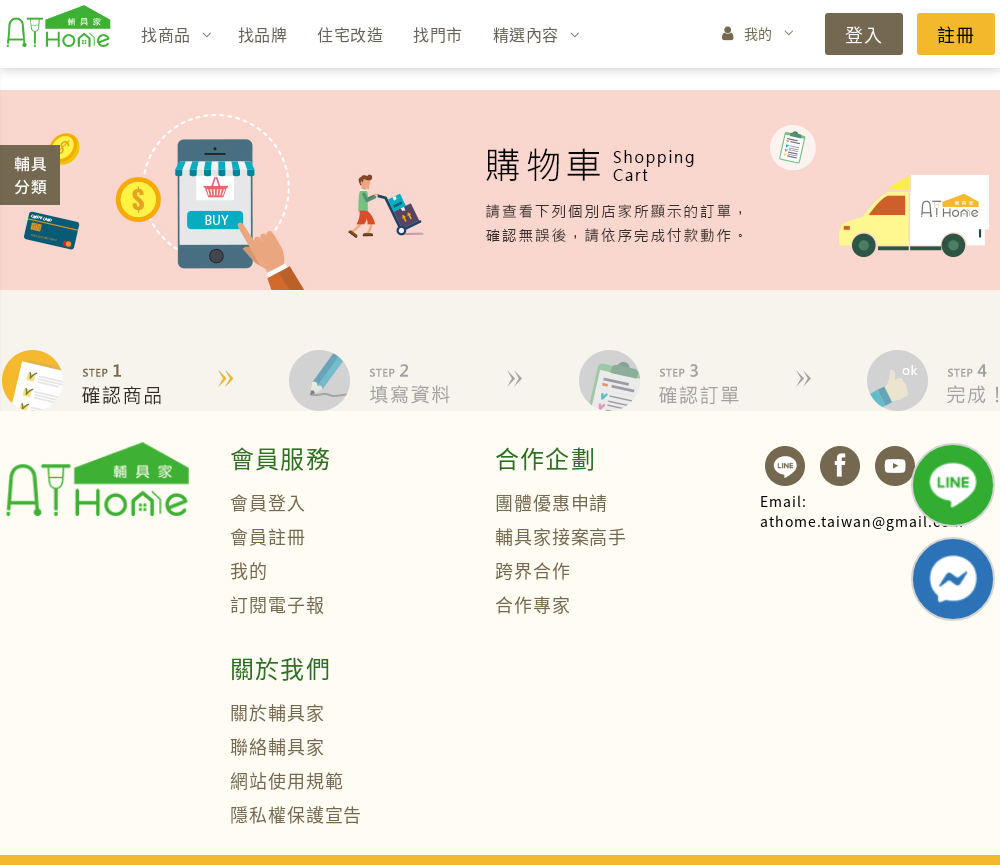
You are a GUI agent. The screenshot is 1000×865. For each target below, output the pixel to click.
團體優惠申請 (551, 502)
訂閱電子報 (277, 604)
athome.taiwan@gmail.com (862, 511)
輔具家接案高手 (561, 536)
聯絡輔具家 (277, 746)
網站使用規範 (286, 780)
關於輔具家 (277, 712)
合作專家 (533, 604)
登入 (864, 34)
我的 (758, 33)
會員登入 (268, 502)
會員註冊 (268, 536)
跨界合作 (533, 570)
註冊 (956, 34)
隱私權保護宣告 (296, 814)
